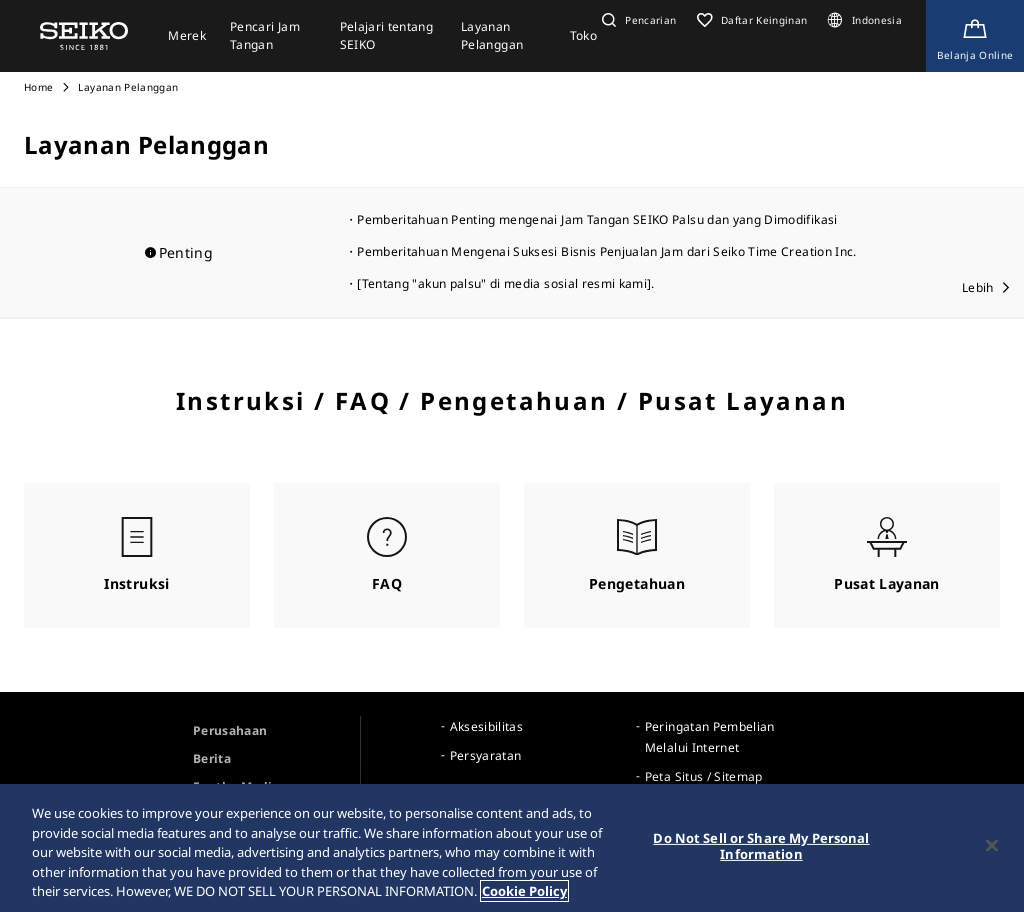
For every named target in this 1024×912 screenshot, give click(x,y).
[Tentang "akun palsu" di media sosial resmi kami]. (506, 283)
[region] (512, 848)
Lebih (978, 287)
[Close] (992, 846)
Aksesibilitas (487, 726)
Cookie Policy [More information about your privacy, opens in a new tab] (524, 891)
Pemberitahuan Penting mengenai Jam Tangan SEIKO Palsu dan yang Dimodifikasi (597, 219)
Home (38, 87)
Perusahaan (230, 730)
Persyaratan (486, 755)
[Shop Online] (975, 36)
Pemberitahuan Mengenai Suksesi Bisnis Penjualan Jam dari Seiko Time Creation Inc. (606, 251)
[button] (637, 20)
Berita (212, 758)
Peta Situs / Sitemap (704, 776)
